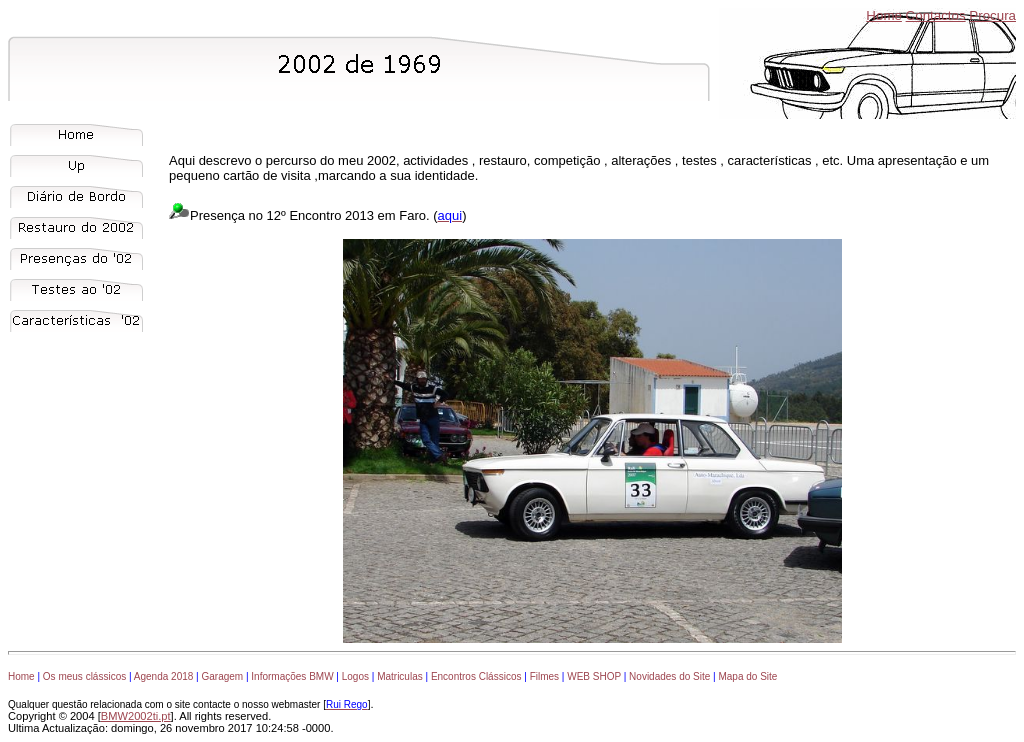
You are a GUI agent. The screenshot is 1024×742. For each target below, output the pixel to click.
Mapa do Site (747, 676)
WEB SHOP (594, 676)
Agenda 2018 (164, 676)
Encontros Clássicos (476, 676)
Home (884, 15)
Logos (355, 676)
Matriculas (400, 676)
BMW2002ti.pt (136, 716)
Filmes (544, 676)
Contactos (936, 15)
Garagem (222, 676)
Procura (992, 15)
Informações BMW (292, 676)
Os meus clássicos (84, 676)
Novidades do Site (669, 676)
